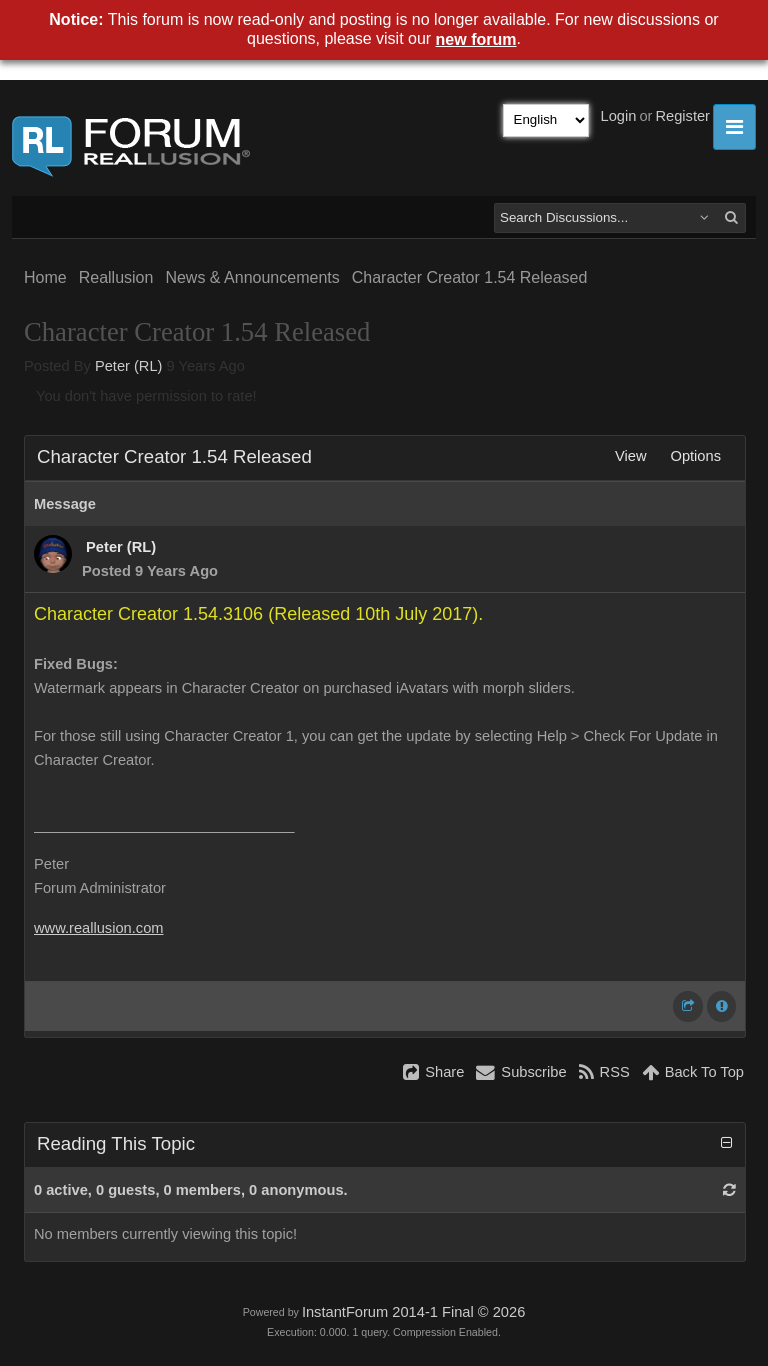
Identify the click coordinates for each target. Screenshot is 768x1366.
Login (619, 116)
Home (45, 277)
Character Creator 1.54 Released (470, 277)
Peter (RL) (129, 366)
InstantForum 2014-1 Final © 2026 (413, 1312)
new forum (476, 39)
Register (682, 116)
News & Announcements (252, 277)
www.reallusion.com (99, 928)
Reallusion (116, 277)
